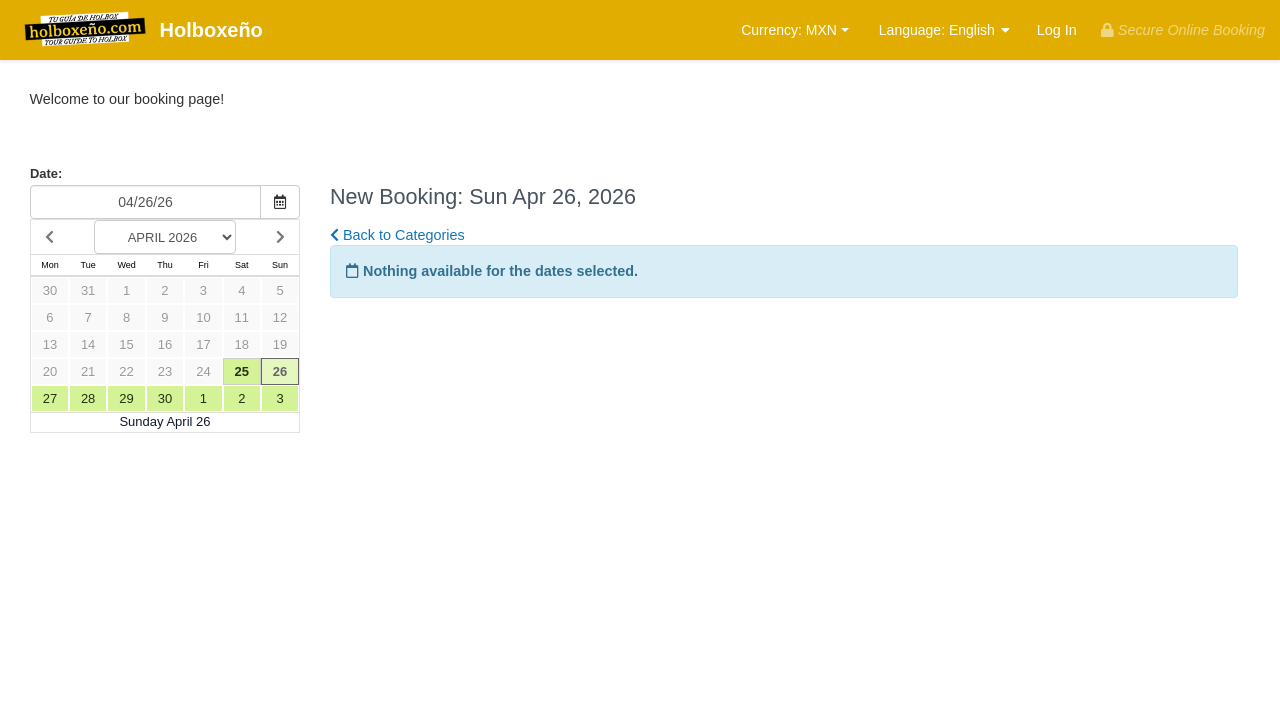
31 (88, 290)
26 (280, 371)
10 (203, 317)
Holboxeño (139, 31)
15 (126, 344)
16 (165, 344)
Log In (1057, 30)
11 (242, 317)
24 (203, 371)
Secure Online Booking (1183, 30)
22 (126, 371)
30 (50, 290)
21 (88, 371)
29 (126, 398)
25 (242, 371)
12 (280, 317)
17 (203, 344)
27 (50, 398)
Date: (46, 173)
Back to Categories (397, 235)
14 (88, 344)
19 (280, 344)
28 (88, 398)
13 (50, 344)
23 (165, 371)
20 (50, 371)
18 (242, 344)
